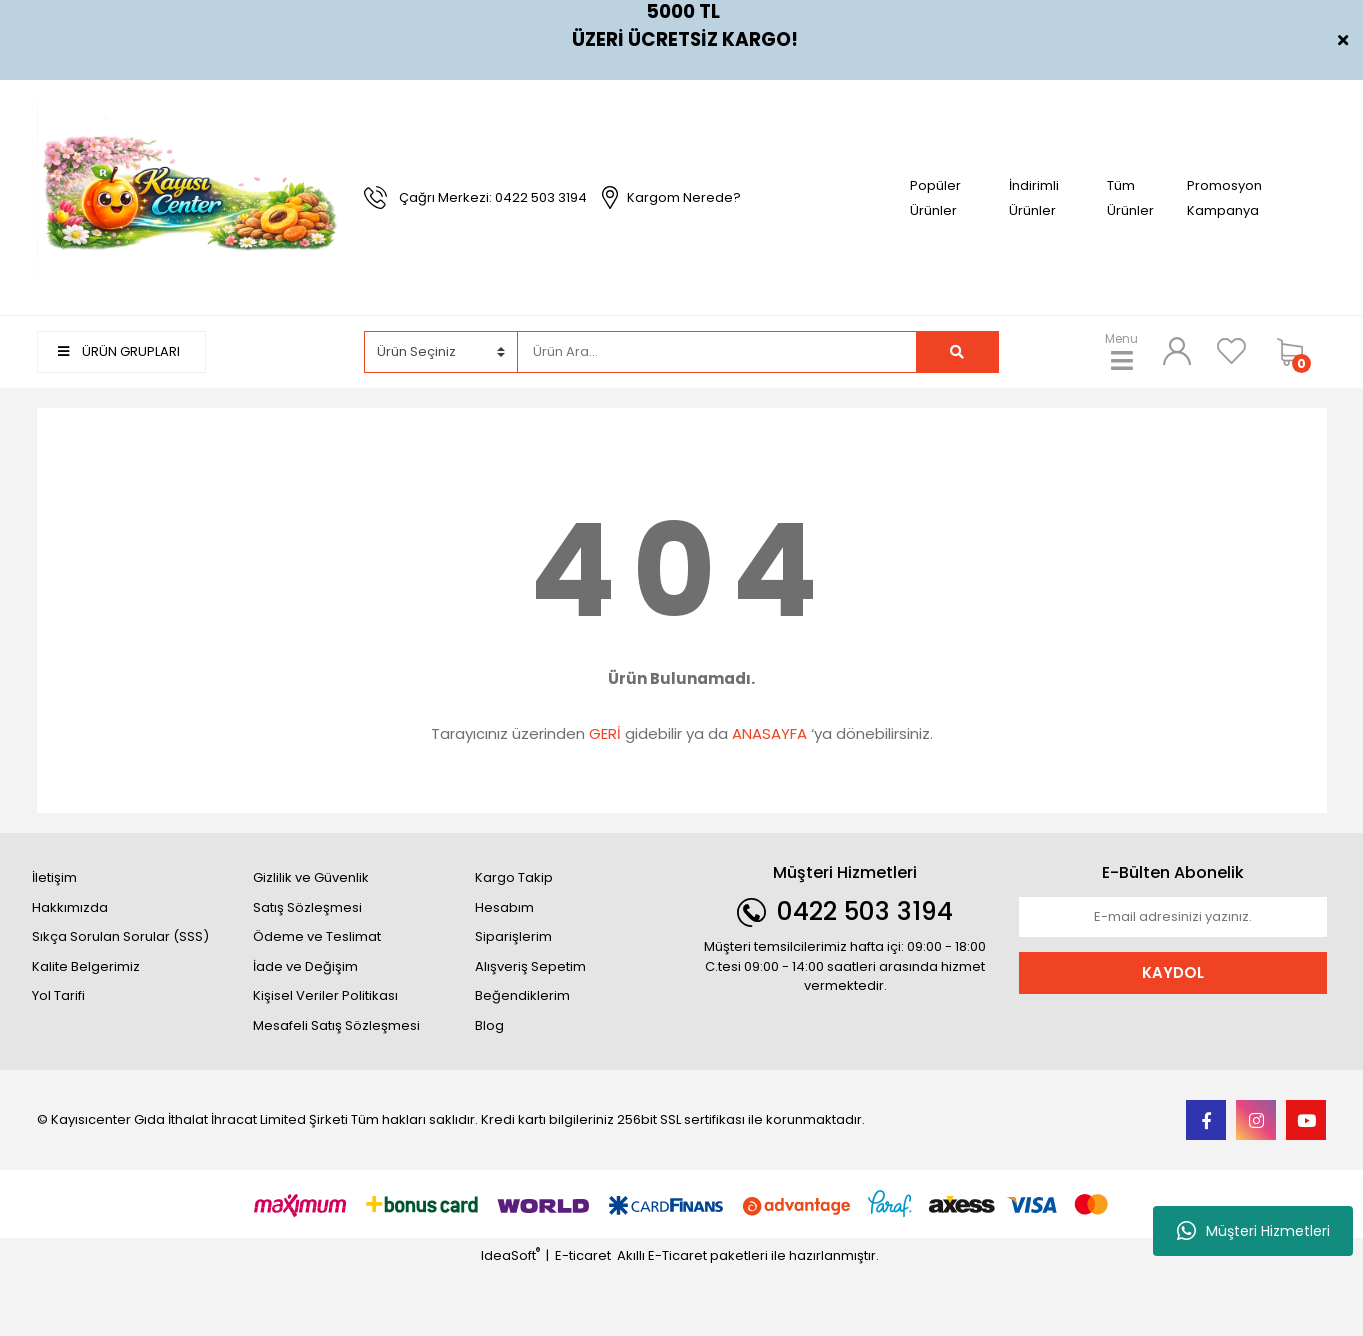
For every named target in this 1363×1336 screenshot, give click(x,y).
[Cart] (1297, 352)
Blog (489, 1025)
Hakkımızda (70, 907)
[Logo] (191, 196)
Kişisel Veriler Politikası (325, 995)
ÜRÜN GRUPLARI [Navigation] (119, 351)
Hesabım (504, 907)
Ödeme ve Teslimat (317, 936)
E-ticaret (583, 1255)
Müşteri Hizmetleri (1253, 1231)
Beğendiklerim (522, 995)
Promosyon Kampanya (1224, 198)
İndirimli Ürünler (1034, 198)
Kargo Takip (514, 877)
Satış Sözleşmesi (307, 907)
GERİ (605, 733)
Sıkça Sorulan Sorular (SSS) (120, 936)
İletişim (54, 877)
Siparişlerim (513, 936)
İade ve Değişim (305, 966)
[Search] (717, 352)
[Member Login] (1177, 351)
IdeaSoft (510, 1255)
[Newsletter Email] (1173, 917)
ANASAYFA (769, 733)
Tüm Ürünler (1130, 198)
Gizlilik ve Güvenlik (311, 877)
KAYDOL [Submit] (1173, 972)
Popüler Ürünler (935, 198)
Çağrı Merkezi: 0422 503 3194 (493, 197)
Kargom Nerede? (684, 197)
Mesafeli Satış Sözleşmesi (336, 1025)
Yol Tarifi (58, 995)
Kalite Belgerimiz (86, 966)
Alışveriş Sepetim (530, 966)
